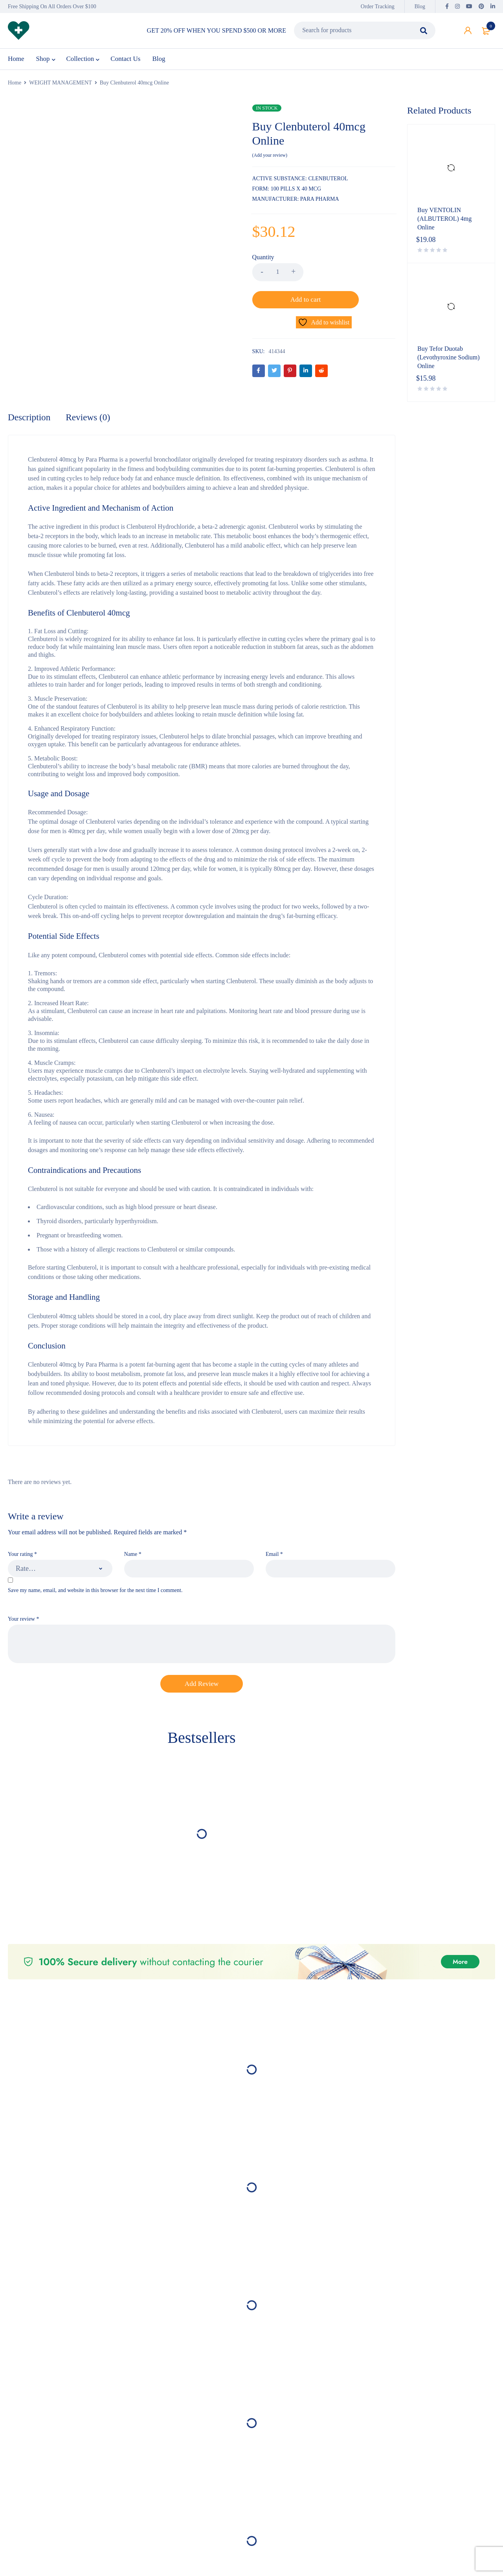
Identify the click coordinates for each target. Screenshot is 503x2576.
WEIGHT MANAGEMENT (60, 87)
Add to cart (349, 276)
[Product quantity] (277, 276)
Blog (420, 6)
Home (14, 87)
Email (274, 1529)
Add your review (270, 159)
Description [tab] (30, 392)
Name (132, 1529)
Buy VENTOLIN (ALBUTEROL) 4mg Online (444, 223)
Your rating (22, 1529)
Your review (23, 1595)
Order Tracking (378, 6)
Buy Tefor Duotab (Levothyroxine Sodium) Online (448, 361)
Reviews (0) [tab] (90, 392)
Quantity (263, 261)
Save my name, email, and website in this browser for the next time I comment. (95, 1566)
